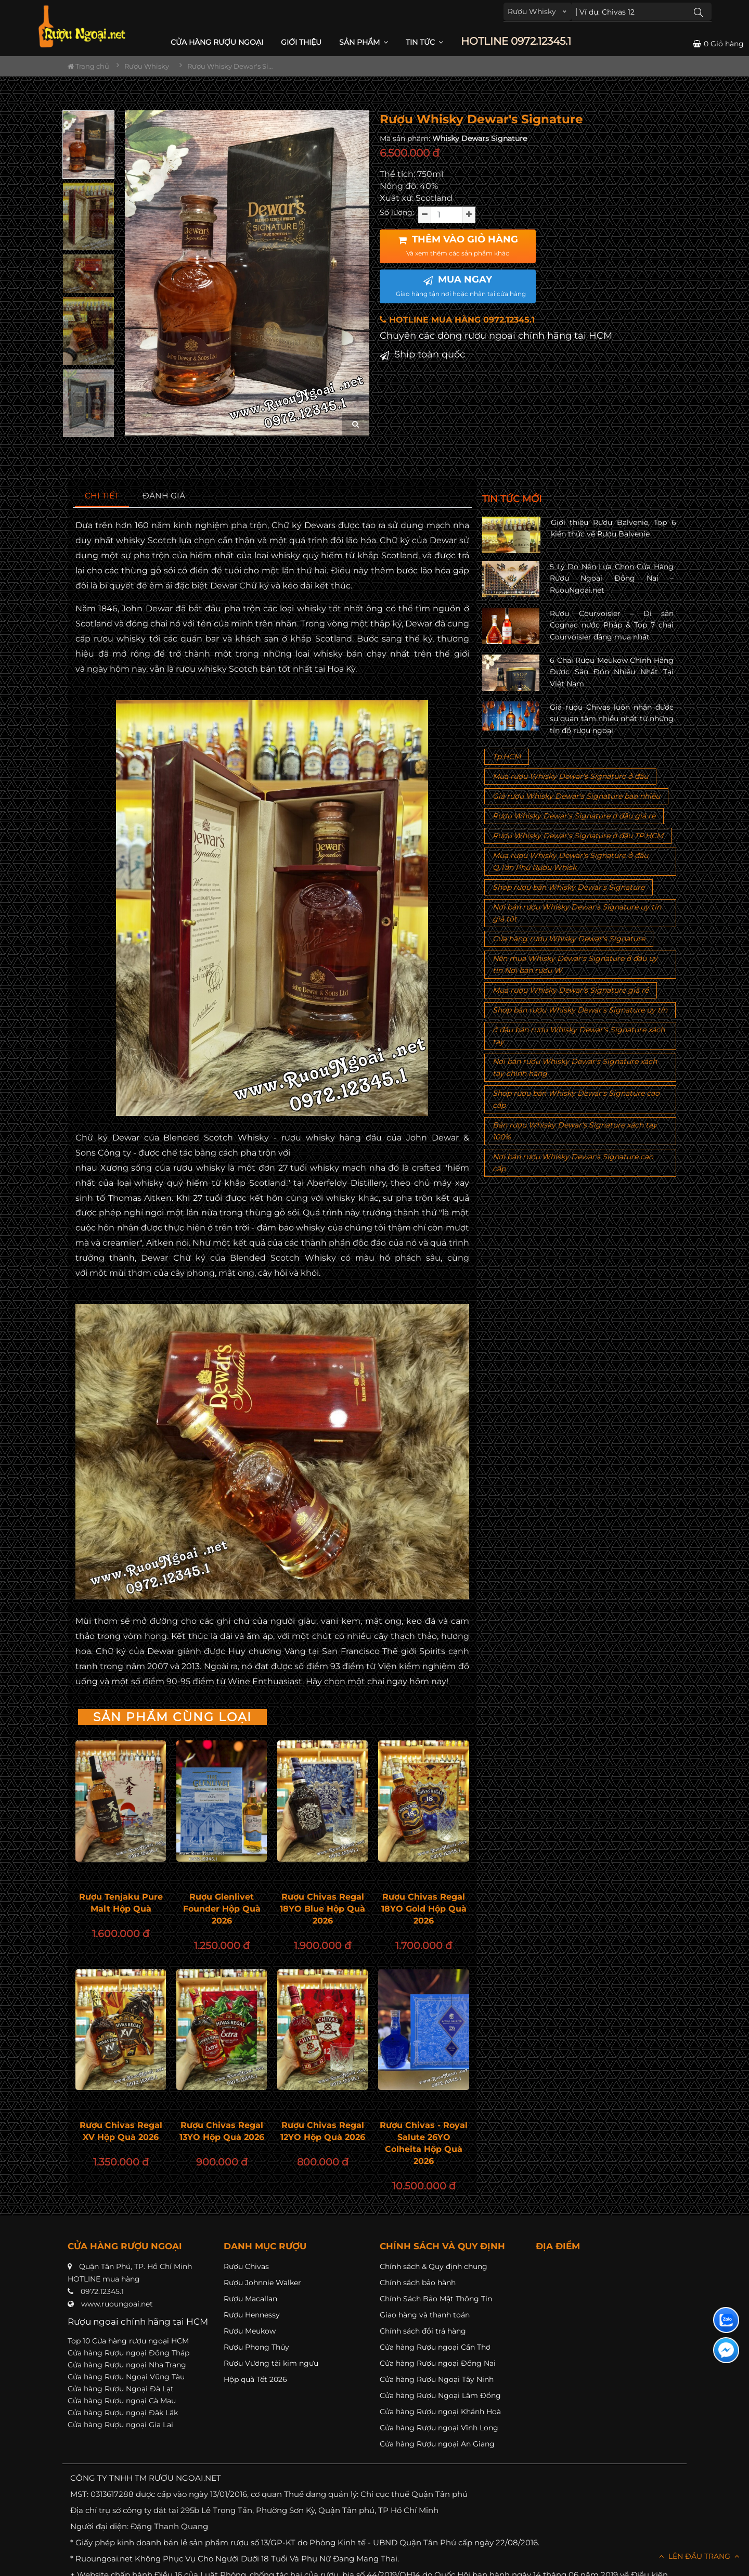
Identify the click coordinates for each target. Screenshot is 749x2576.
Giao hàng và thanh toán (425, 2314)
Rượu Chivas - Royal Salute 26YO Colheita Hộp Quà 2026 (424, 2143)
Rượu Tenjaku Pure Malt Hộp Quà (121, 1903)
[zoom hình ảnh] (355, 424)
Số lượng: (397, 212)
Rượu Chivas (246, 2266)
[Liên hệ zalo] (726, 2320)
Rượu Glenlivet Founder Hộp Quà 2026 (222, 1909)
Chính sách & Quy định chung (433, 2266)
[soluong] (446, 215)
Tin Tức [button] (424, 42)
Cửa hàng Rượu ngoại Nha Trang (127, 2364)
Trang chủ (88, 66)
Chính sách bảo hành (418, 2282)
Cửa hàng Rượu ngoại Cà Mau (122, 2400)
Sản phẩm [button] (363, 42)
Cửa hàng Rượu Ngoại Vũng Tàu (126, 2376)
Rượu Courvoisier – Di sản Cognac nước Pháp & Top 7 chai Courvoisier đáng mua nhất (612, 625)
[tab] (102, 496)
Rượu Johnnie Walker (262, 2282)
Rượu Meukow (250, 2331)
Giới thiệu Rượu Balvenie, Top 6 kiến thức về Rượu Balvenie (613, 528)
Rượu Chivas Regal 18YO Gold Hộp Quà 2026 (424, 1909)
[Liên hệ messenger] (726, 2350)
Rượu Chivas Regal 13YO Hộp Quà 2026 (221, 2131)
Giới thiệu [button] (301, 42)
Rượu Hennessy (252, 2314)
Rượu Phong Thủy (256, 2347)
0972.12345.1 (102, 2291)
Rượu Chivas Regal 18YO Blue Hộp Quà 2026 (322, 1909)
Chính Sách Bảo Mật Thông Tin (436, 2298)
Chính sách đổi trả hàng (423, 2331)
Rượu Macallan (250, 2298)
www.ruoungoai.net (117, 2304)
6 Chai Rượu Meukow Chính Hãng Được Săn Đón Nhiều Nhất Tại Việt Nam (612, 672)
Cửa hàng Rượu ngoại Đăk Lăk (123, 2412)
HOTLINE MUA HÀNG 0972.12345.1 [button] (457, 320)
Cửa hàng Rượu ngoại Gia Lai (120, 2424)
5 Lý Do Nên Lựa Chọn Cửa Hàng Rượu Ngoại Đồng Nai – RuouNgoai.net (612, 578)
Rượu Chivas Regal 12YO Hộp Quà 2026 (322, 2131)
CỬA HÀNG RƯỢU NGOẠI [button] (217, 42)
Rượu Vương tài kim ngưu (271, 2363)
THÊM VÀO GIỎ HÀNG (458, 246)
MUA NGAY (461, 286)
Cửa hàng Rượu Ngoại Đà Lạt (121, 2388)
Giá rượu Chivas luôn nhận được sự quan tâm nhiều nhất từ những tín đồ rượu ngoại (612, 718)
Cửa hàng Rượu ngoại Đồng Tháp (128, 2352)
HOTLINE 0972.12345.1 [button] (516, 41)
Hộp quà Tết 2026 (255, 2379)
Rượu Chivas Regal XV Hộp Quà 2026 (121, 2131)
